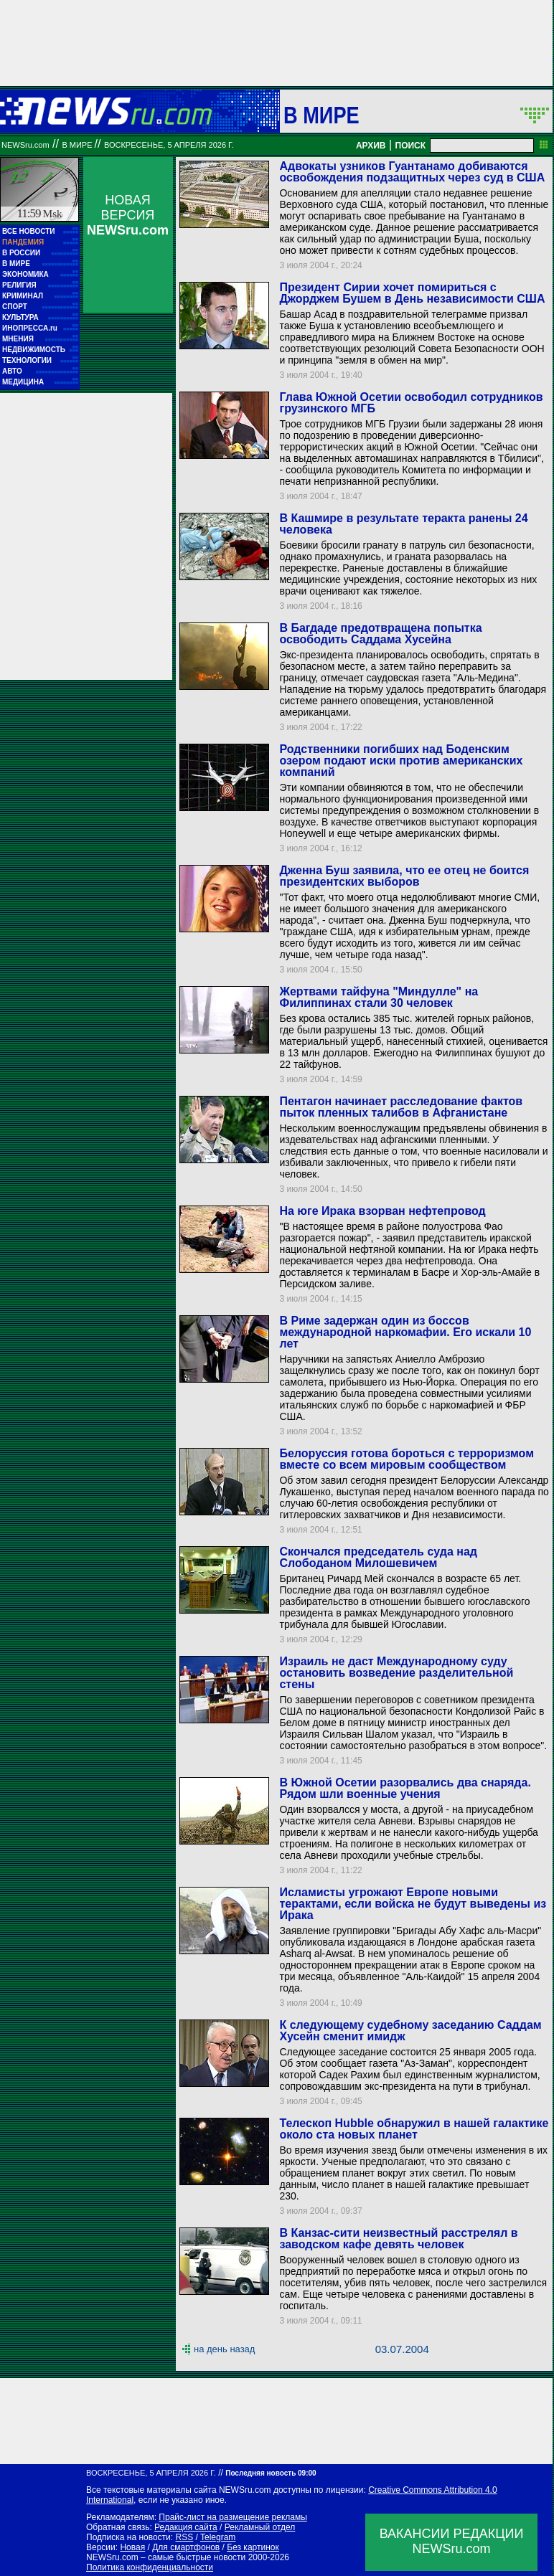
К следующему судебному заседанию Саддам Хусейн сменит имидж (410, 2030)
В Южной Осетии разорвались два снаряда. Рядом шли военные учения (404, 1788)
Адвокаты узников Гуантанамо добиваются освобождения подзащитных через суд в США (412, 172)
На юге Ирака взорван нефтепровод (382, 1211)
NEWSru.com (25, 145)
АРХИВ (371, 146)
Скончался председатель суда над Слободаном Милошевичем (378, 1557)
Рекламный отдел (260, 2527)
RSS (184, 2537)
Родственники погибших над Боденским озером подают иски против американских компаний (400, 760)
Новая (132, 2547)
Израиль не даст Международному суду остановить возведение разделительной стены (396, 1672)
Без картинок (252, 2547)
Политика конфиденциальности (149, 2567)
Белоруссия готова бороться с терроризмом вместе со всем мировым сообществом (406, 1459)
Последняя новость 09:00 (270, 2473)
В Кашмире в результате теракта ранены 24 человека (403, 524)
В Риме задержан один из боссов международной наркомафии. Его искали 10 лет (405, 1332)
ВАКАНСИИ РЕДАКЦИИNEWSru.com (452, 2541)
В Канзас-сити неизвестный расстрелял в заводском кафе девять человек (398, 2238)
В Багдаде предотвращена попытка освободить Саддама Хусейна (380, 633)
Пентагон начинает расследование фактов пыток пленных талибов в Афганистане (400, 1107)
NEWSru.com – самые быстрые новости (165, 2557)
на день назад (224, 2349)
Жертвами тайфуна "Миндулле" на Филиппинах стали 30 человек (378, 997)
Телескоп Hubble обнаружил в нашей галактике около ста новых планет (413, 2129)
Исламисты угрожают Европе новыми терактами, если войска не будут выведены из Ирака (412, 1903)
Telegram (217, 2537)
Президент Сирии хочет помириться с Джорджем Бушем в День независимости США (412, 293)
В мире (321, 114)
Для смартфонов (186, 2547)
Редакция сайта (185, 2527)
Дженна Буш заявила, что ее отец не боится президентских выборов (404, 876)
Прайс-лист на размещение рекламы (233, 2517)
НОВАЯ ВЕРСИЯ (128, 215)
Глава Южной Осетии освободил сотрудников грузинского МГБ (411, 403)
